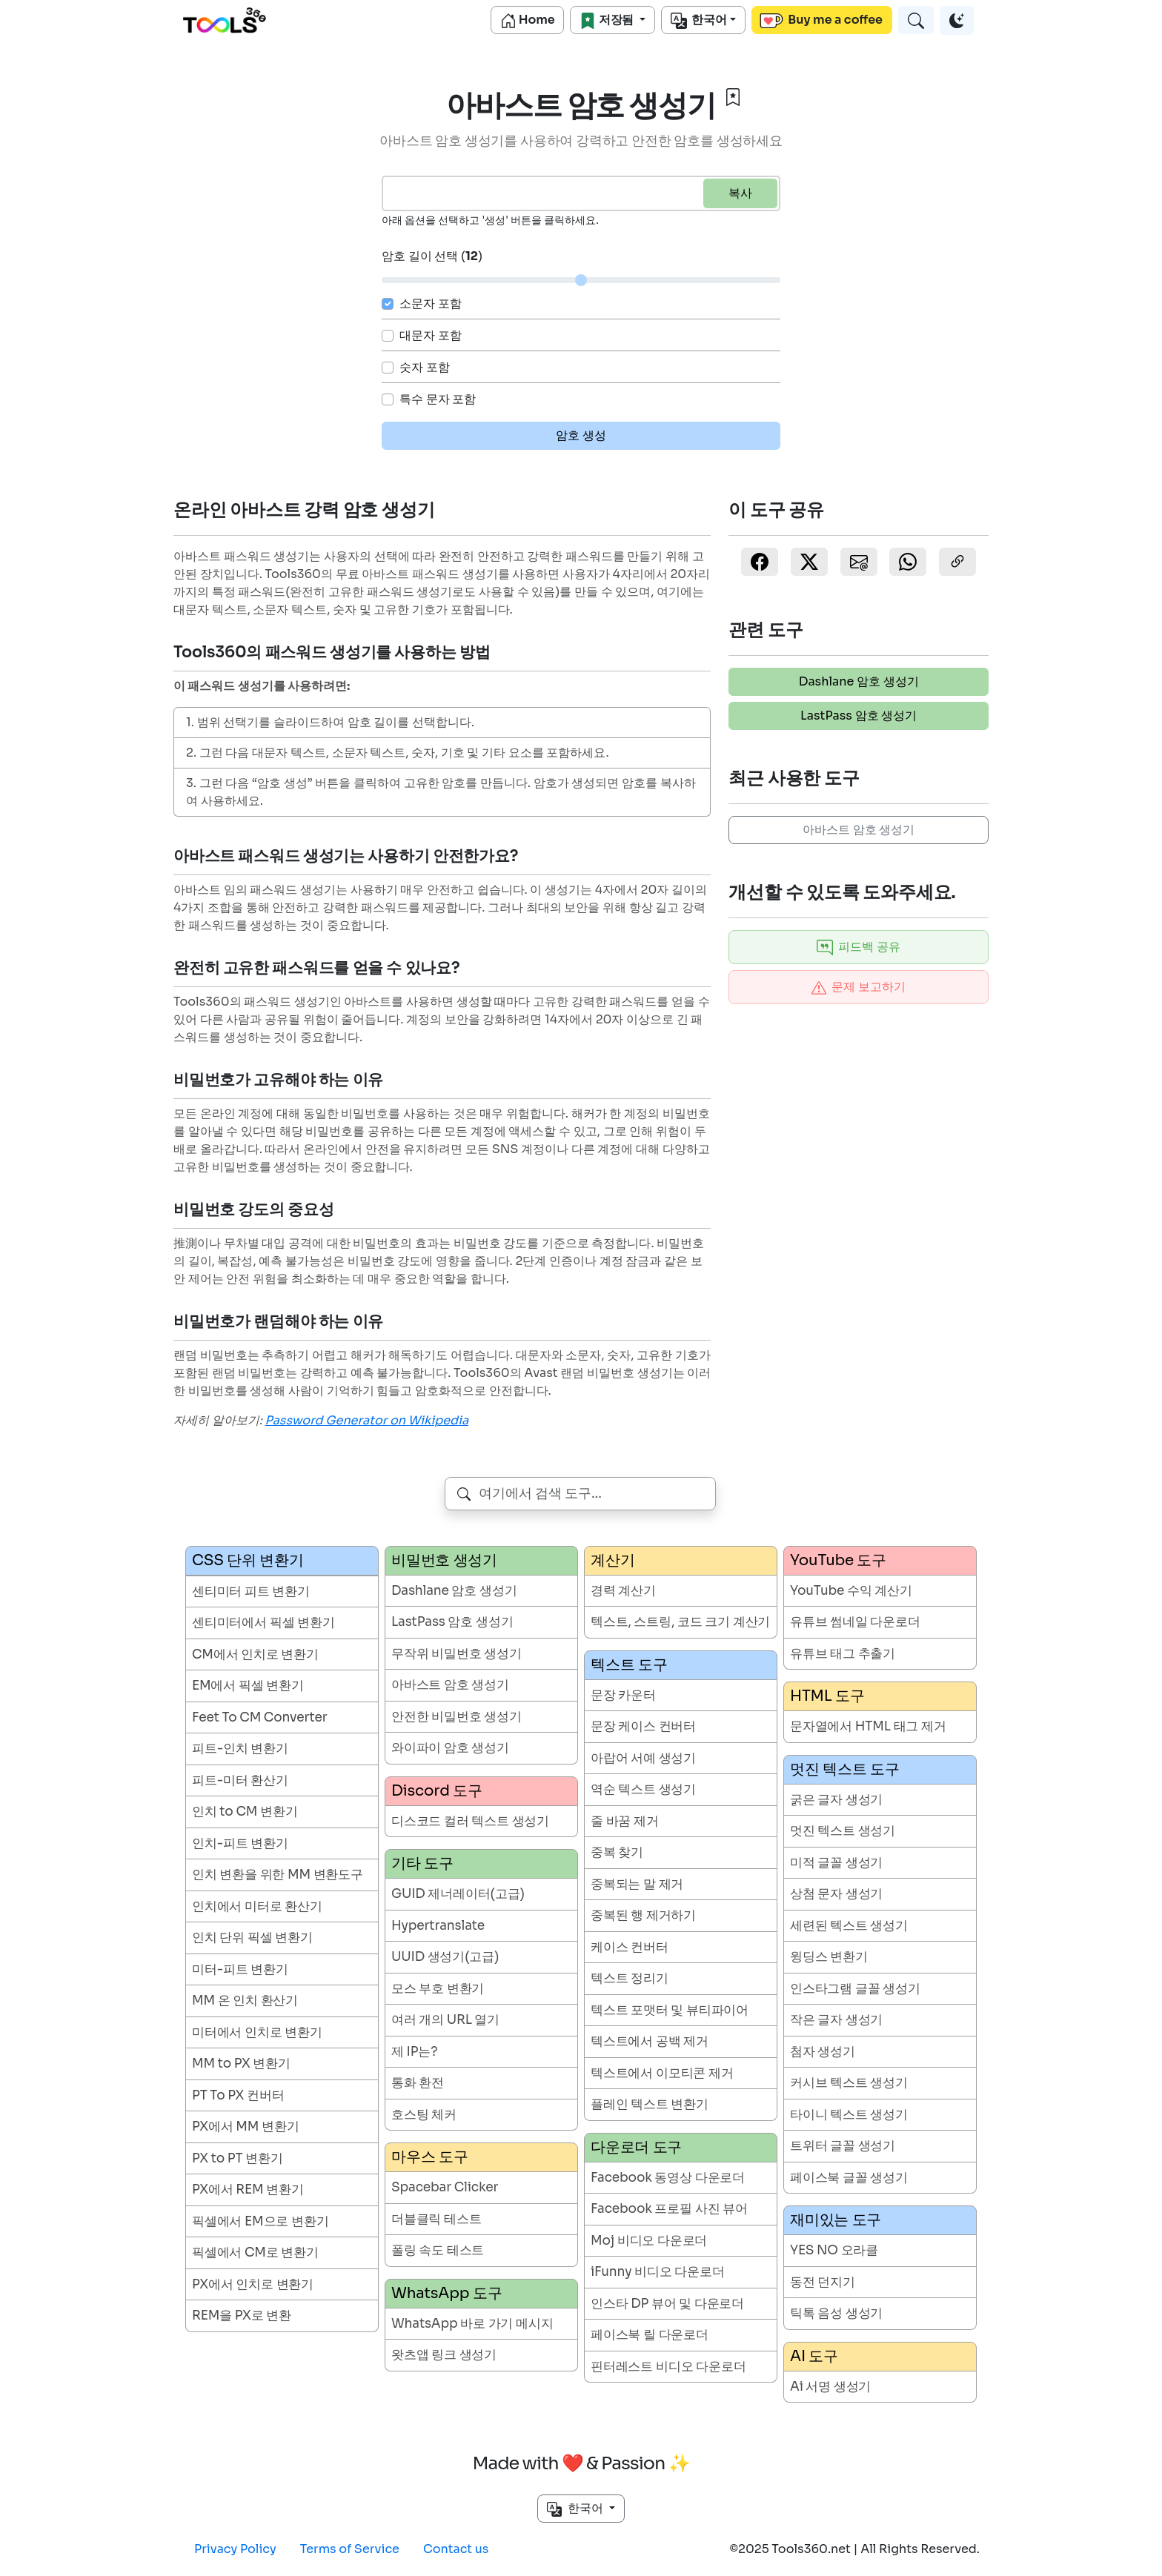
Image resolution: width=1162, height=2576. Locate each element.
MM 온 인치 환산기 (245, 2000)
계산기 (612, 1560)
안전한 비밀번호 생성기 (456, 1716)
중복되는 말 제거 (637, 1884)
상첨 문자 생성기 (836, 1894)
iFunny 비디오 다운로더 (658, 2272)
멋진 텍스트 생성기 (842, 1831)
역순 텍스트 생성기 (643, 1789)
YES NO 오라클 (834, 2250)
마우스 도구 (429, 2157)
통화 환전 (417, 2083)
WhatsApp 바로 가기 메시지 (472, 2323)
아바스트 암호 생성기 (858, 829)
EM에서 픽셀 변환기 (248, 1685)
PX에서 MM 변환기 (245, 2126)
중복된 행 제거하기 (643, 1915)
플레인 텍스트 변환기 (649, 2104)
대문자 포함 (430, 335)
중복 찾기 (617, 1852)
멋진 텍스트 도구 (844, 1769)
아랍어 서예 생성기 (643, 1758)
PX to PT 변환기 (237, 2158)
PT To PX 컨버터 (238, 2095)
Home (527, 20)
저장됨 (608, 20)
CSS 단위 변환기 (248, 1560)
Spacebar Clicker (444, 2187)
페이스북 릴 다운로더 (649, 2335)
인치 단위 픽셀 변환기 (252, 1937)
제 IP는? (414, 2051)
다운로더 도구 (636, 2147)
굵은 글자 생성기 (836, 1799)
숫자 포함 (424, 367)
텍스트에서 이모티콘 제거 (662, 2073)
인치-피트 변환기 (240, 1843)
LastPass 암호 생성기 (858, 715)
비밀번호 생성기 (444, 1560)
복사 (740, 193)
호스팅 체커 (423, 2114)
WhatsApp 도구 (446, 2293)
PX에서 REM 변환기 (248, 2189)
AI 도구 (814, 2356)
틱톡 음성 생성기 (836, 2313)
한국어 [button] (576, 2508)
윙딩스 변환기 (829, 1957)
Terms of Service (349, 2549)
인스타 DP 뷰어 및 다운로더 (667, 2303)
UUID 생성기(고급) (445, 1957)
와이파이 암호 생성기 (450, 1748)
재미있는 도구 (835, 2220)
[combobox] (581, 1493)
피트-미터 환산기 (240, 1780)
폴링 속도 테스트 (437, 2250)
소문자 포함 (430, 303)
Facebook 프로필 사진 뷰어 (669, 2209)
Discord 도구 (436, 1791)
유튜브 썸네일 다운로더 (855, 1622)
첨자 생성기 (822, 2051)
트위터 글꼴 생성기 (842, 2146)
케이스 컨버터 (629, 1947)
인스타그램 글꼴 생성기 (855, 1988)
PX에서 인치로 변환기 (252, 2284)
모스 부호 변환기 (437, 1988)
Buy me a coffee (821, 20)
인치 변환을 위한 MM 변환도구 (277, 1874)
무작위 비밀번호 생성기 (456, 1654)
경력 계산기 (623, 1591)
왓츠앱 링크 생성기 (444, 2355)
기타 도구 (422, 1863)
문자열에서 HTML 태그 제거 (868, 1726)
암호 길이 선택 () (432, 256)
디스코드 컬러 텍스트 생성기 (470, 1821)
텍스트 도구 (629, 1665)
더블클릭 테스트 (436, 2219)
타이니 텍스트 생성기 (849, 2114)
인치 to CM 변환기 (244, 1811)
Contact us (456, 2549)
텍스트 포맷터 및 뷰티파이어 (669, 2010)
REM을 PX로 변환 (241, 2315)
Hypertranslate (438, 1925)
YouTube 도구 (838, 1560)
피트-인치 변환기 (240, 1748)
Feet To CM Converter (260, 1717)
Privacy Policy (235, 2549)
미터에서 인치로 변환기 (257, 2032)
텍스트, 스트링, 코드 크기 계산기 (680, 1622)
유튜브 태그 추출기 (842, 1654)
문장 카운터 (623, 1695)
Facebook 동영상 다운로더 (668, 2177)
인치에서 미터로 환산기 (257, 1906)
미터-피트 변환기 (240, 1969)
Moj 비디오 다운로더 (649, 2240)
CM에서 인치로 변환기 (255, 1654)
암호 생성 (581, 435)
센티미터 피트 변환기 (251, 1591)
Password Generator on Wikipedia (367, 1420)
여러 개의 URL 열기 (445, 2020)
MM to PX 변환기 (241, 2063)
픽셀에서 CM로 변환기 (255, 2252)
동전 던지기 (822, 2282)
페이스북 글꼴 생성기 (849, 2177)
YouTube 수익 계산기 (851, 1591)
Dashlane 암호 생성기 (859, 681)
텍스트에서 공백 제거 (649, 2041)
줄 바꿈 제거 (625, 1821)
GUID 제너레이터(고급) (458, 1894)
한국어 (699, 20)
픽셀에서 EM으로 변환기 (260, 2221)
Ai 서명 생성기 (830, 2386)
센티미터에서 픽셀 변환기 (263, 1622)
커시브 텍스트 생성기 (849, 2083)
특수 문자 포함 (437, 399)
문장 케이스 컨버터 (643, 1726)
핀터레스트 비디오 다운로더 (668, 2366)
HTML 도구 (827, 1696)
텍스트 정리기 (629, 1978)
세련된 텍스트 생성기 (849, 1925)
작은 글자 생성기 (836, 2020)
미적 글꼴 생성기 (836, 1862)
